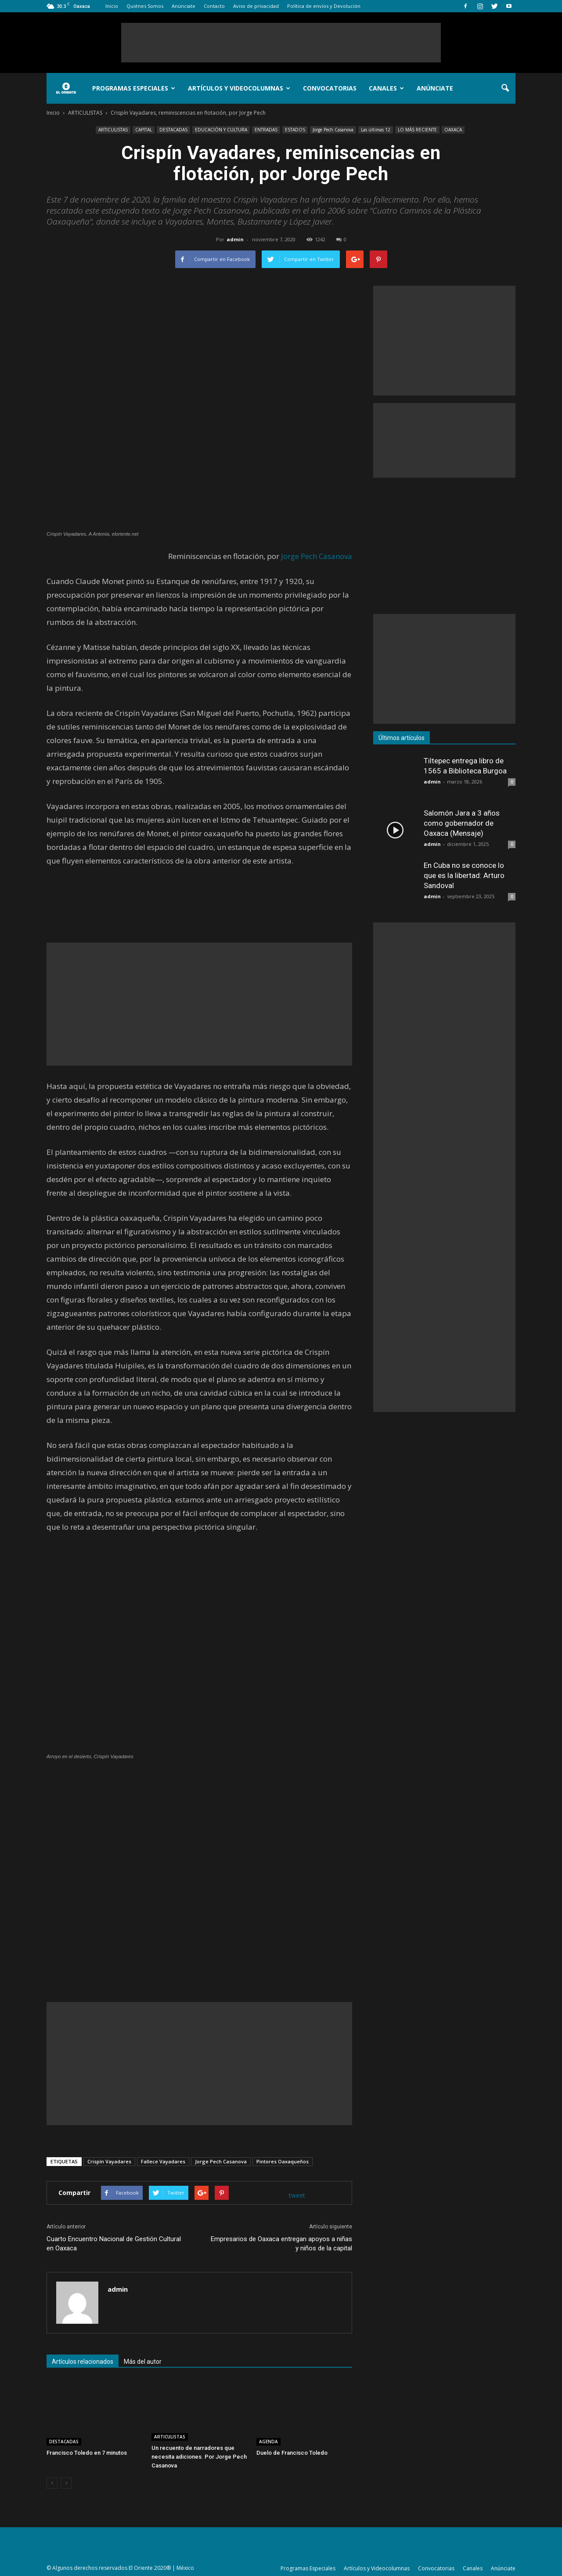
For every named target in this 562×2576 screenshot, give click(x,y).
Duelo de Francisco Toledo (292, 2452)
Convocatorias (330, 88)
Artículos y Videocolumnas (239, 88)
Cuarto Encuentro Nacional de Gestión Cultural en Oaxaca (114, 2243)
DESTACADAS (173, 130)
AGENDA (268, 2441)
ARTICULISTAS (113, 130)
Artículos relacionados (82, 2361)
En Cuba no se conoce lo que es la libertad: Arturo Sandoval (464, 875)
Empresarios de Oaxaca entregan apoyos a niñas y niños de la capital (281, 2243)
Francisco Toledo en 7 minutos (87, 2452)
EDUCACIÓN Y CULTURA (221, 130)
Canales (386, 88)
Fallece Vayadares (163, 2161)
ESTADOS (295, 130)
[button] (504, 88)
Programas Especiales (133, 88)
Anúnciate (183, 6)
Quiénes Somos (144, 6)
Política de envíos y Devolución (323, 6)
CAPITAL (143, 130)
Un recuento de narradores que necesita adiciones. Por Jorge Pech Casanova (199, 2457)
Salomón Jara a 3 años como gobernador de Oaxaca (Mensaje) (462, 823)
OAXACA (453, 130)
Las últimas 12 (375, 130)
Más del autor (143, 2361)
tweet (297, 2195)
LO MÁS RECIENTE (417, 130)
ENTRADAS (266, 130)
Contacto (214, 6)
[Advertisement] (281, 42)
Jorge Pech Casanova (333, 130)
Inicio (111, 6)
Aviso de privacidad (256, 6)
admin (235, 239)
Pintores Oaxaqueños (282, 2161)
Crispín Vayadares (109, 2161)
